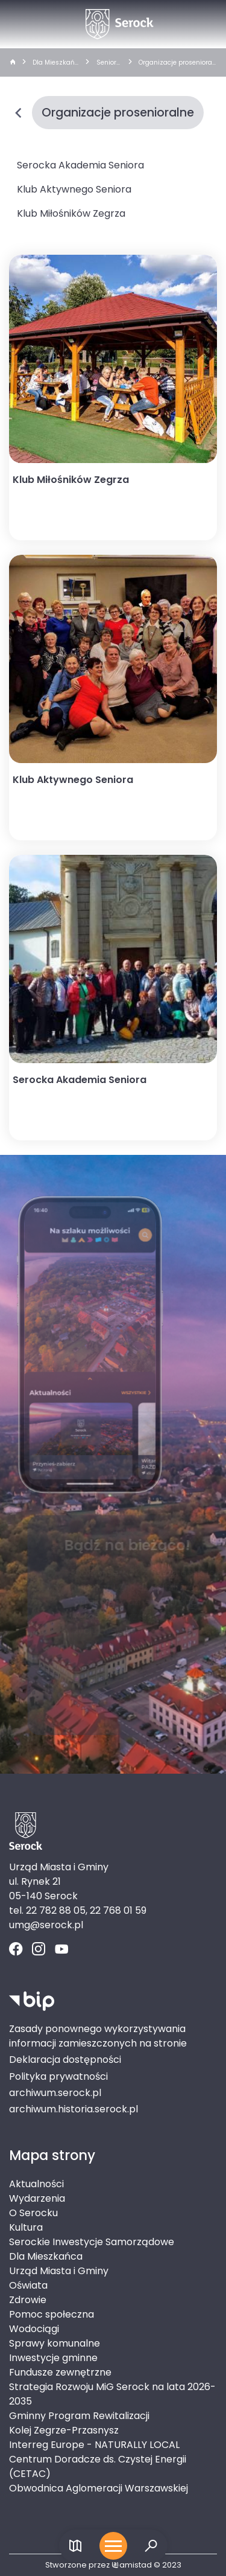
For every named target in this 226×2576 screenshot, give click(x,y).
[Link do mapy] (75, 2546)
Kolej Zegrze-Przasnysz (64, 2430)
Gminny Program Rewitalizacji (79, 2416)
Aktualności (36, 2184)
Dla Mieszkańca (55, 63)
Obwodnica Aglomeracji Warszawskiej (98, 2488)
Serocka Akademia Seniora (80, 165)
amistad (131, 2565)
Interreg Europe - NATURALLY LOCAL (94, 2445)
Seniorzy (108, 63)
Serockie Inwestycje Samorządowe (91, 2242)
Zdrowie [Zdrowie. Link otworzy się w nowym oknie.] (27, 2300)
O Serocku (33, 2213)
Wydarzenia (37, 2198)
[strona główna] (12, 63)
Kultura (26, 2227)
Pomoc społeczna (51, 2314)
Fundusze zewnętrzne (60, 2372)
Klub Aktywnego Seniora (74, 189)
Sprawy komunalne (54, 2343)
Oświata (28, 2285)
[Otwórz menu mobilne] (113, 2546)
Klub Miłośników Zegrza (71, 213)
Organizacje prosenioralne (176, 63)
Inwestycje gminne (53, 2358)
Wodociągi (34, 2329)
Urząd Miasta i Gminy (58, 2271)
